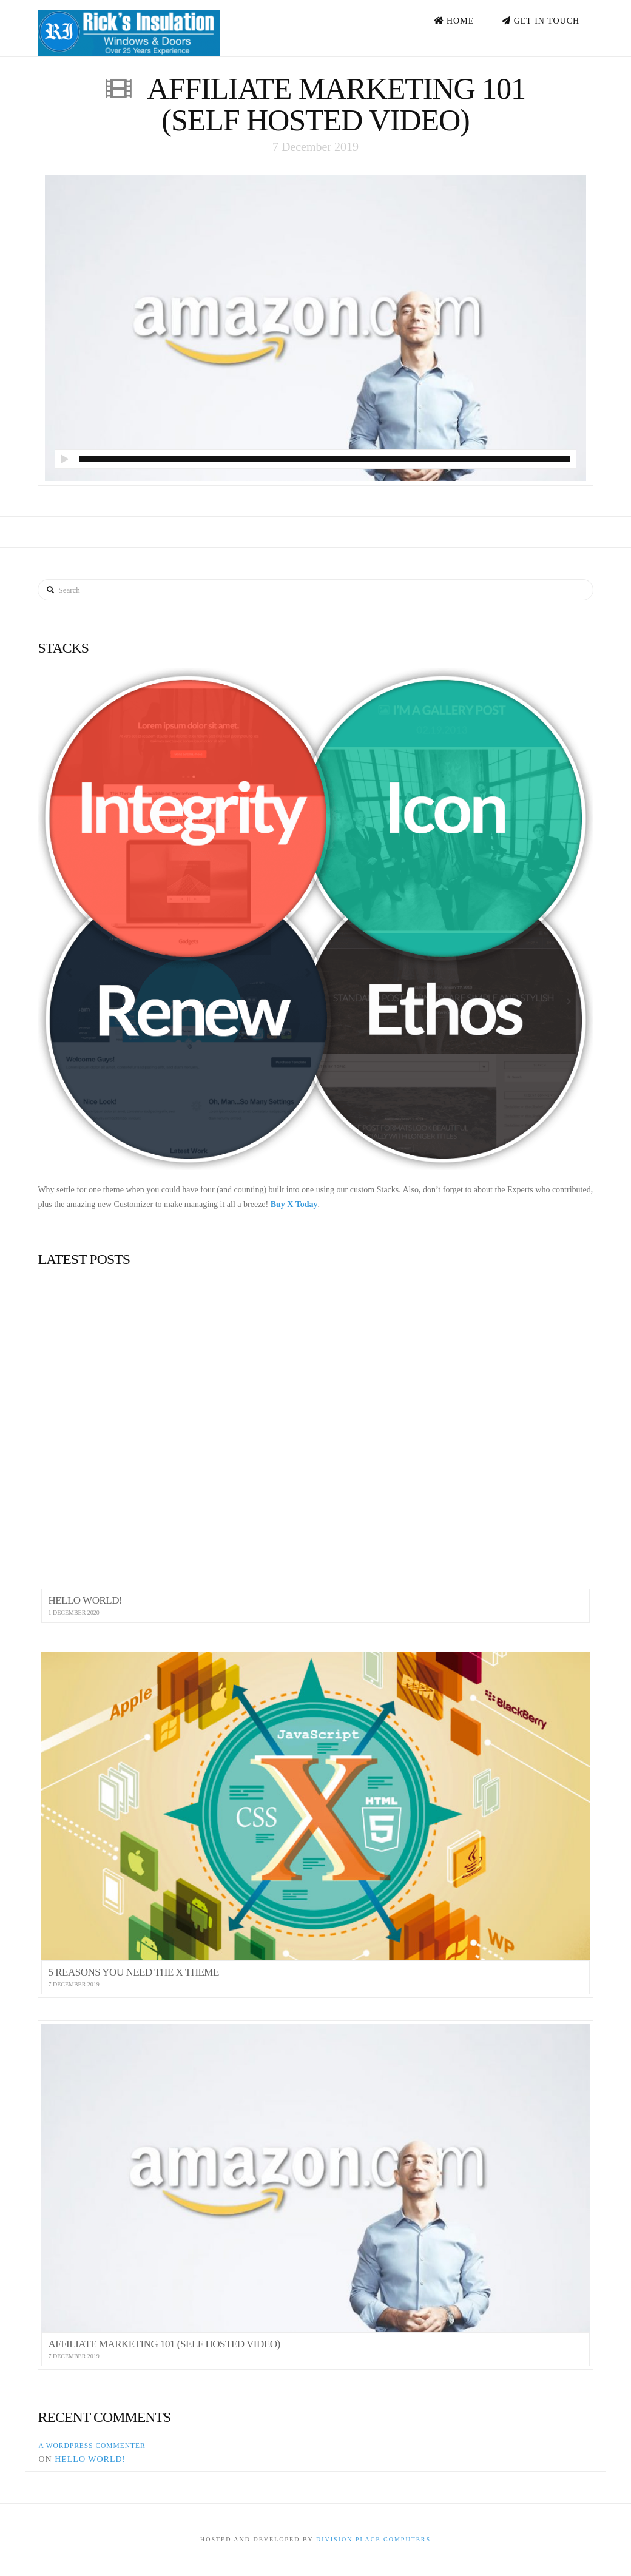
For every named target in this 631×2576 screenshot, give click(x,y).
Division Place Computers (373, 2539)
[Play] (64, 459)
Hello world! (90, 2459)
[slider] (324, 459)
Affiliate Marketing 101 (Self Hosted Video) (336, 104)
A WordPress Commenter (91, 2445)
